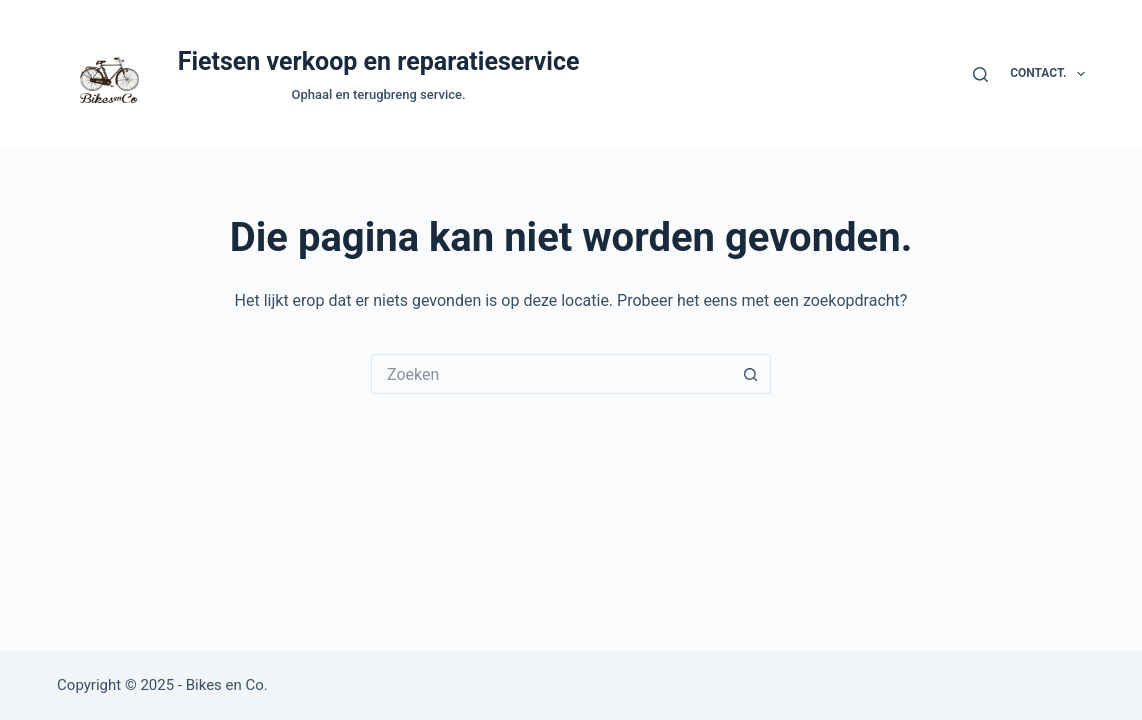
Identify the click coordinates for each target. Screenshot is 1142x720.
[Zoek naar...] (551, 374)
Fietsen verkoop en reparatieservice (379, 61)
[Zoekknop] (751, 374)
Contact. (1047, 74)
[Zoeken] (980, 74)
